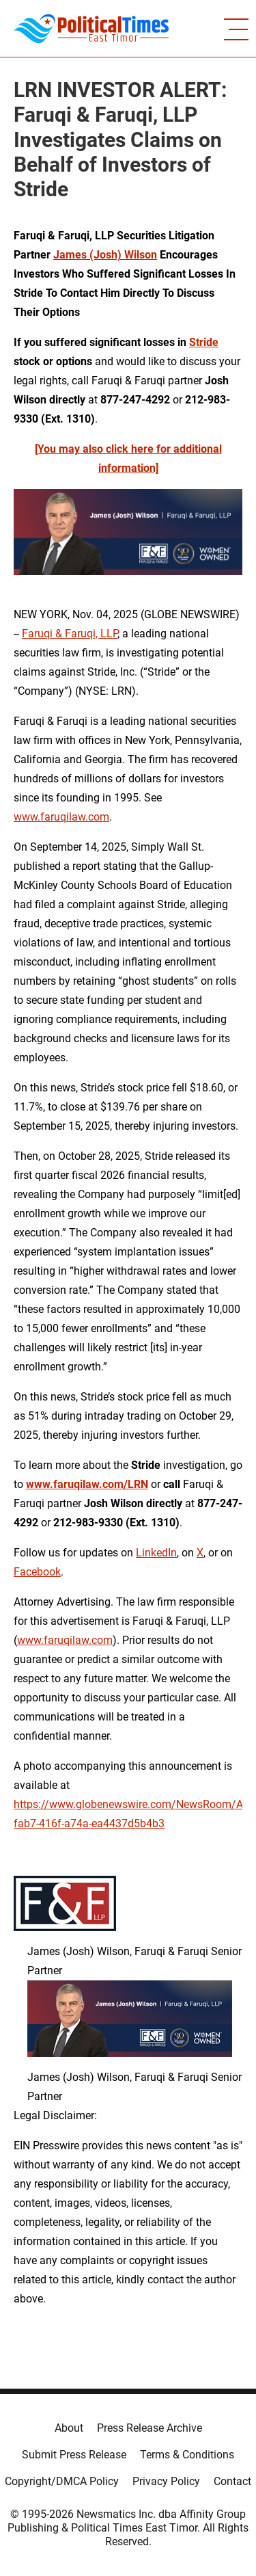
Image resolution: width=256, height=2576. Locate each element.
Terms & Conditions (187, 2454)
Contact (232, 2481)
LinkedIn (156, 1552)
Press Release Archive (149, 2427)
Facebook (37, 1571)
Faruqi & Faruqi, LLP (69, 633)
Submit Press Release (74, 2454)
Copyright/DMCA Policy (62, 2481)
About (69, 2427)
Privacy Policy (166, 2481)
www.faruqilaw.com (61, 816)
